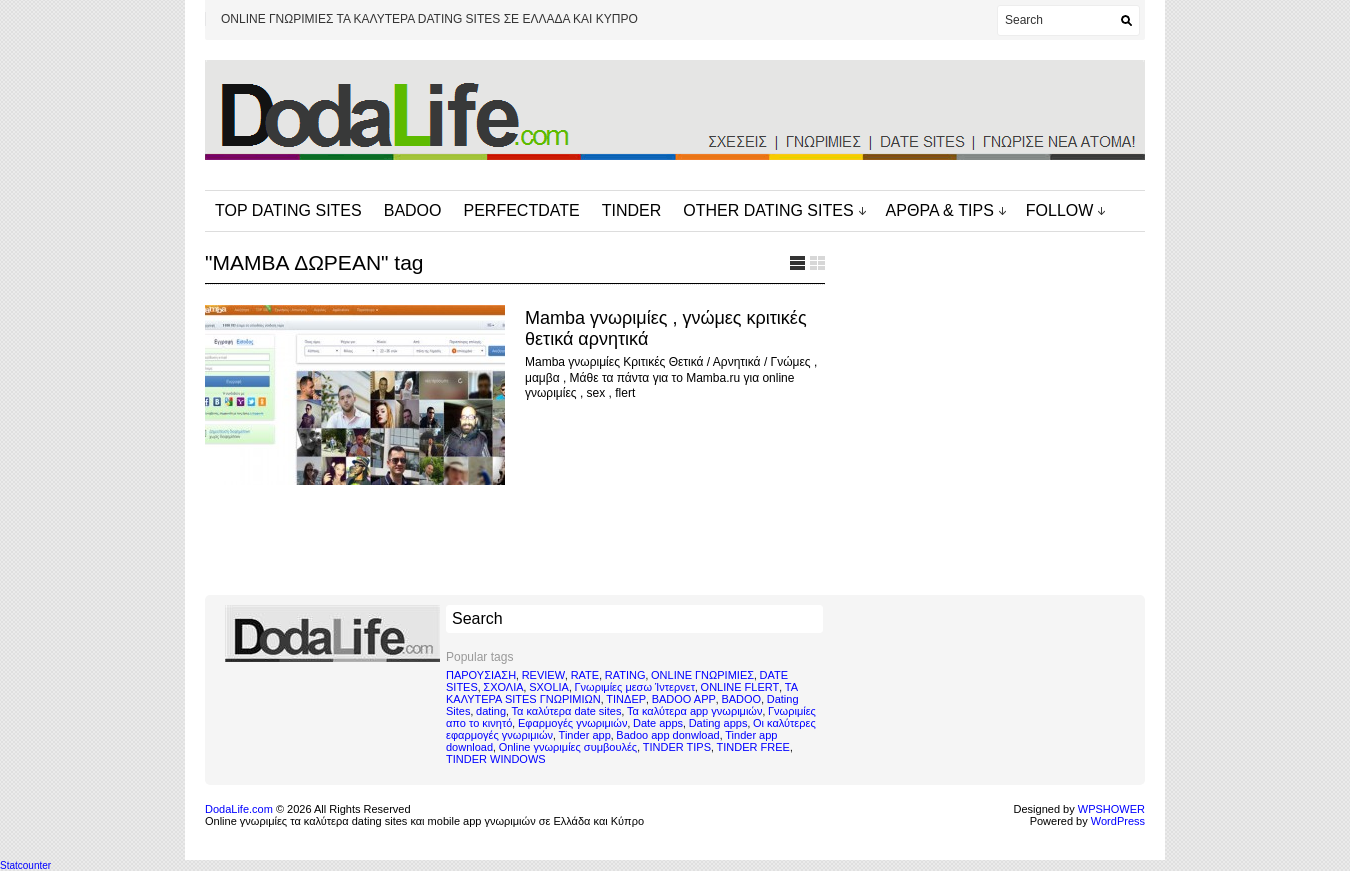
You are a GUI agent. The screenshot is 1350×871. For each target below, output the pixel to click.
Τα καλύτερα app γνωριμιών (694, 711)
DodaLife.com (239, 809)
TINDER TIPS (677, 747)
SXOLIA (549, 687)
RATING (625, 675)
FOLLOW (1060, 210)
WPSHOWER (1111, 809)
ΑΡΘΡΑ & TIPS (940, 210)
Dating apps (718, 723)
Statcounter (25, 865)
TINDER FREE (753, 747)
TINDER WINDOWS (496, 759)
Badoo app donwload (667, 735)
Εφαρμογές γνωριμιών (572, 723)
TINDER (632, 210)
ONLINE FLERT (740, 687)
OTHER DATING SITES (768, 210)
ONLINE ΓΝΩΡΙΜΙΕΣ (702, 675)
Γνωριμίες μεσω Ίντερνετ (634, 687)
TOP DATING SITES (288, 210)
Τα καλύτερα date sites (567, 711)
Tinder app (585, 735)
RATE (585, 675)
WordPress (1118, 821)
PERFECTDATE (522, 210)
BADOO (413, 210)
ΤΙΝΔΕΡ (626, 699)
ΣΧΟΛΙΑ (503, 687)
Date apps (658, 723)
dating (491, 711)
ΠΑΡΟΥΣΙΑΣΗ (481, 675)
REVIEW (543, 675)
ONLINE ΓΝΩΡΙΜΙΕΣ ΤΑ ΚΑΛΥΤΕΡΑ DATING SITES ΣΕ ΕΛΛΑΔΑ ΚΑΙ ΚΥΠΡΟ (429, 19)
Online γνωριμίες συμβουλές (568, 747)
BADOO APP (684, 699)
